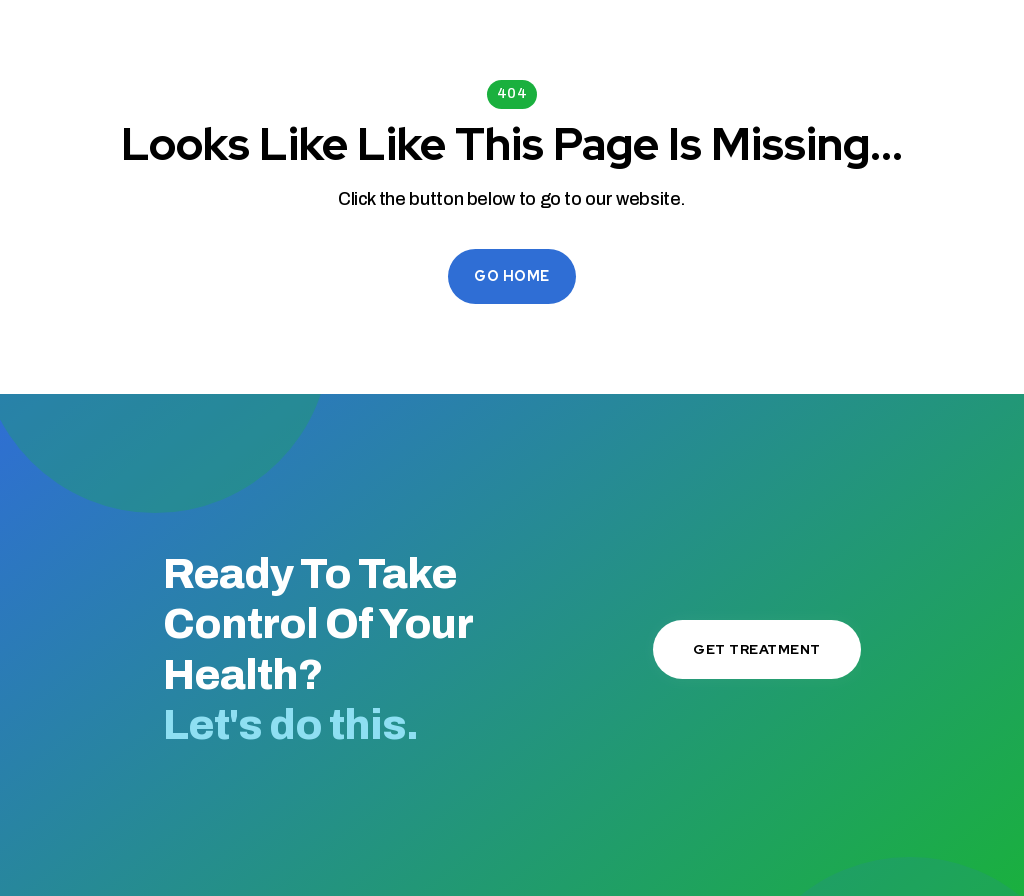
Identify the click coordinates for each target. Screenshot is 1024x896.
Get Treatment (757, 649)
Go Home (512, 276)
